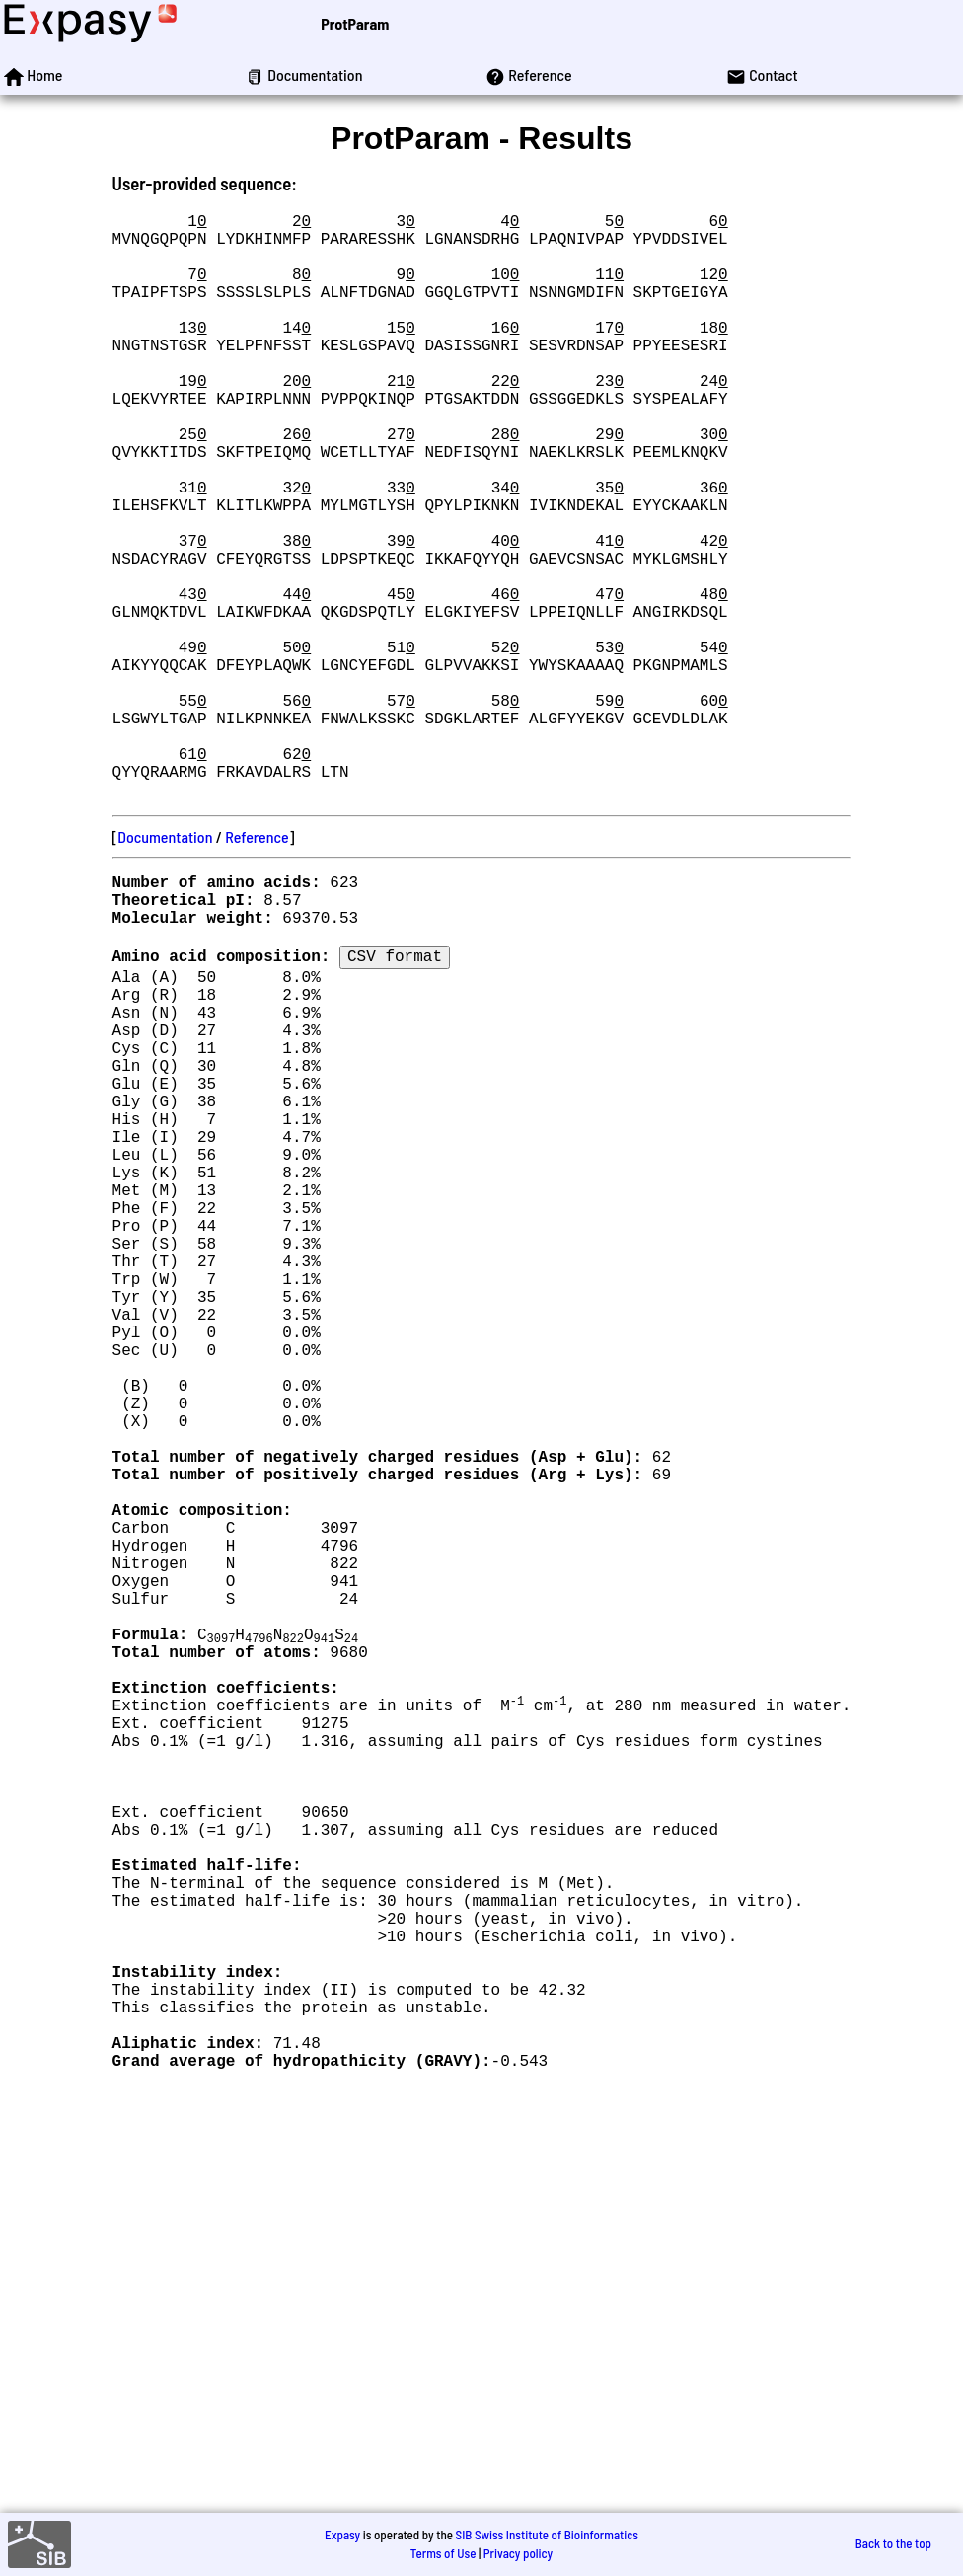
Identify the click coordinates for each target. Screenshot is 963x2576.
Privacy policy (518, 2553)
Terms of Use (443, 2553)
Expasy (342, 2534)
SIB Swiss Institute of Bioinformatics (547, 2534)
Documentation (164, 966)
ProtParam (355, 23)
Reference (256, 966)
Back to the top (893, 2544)
